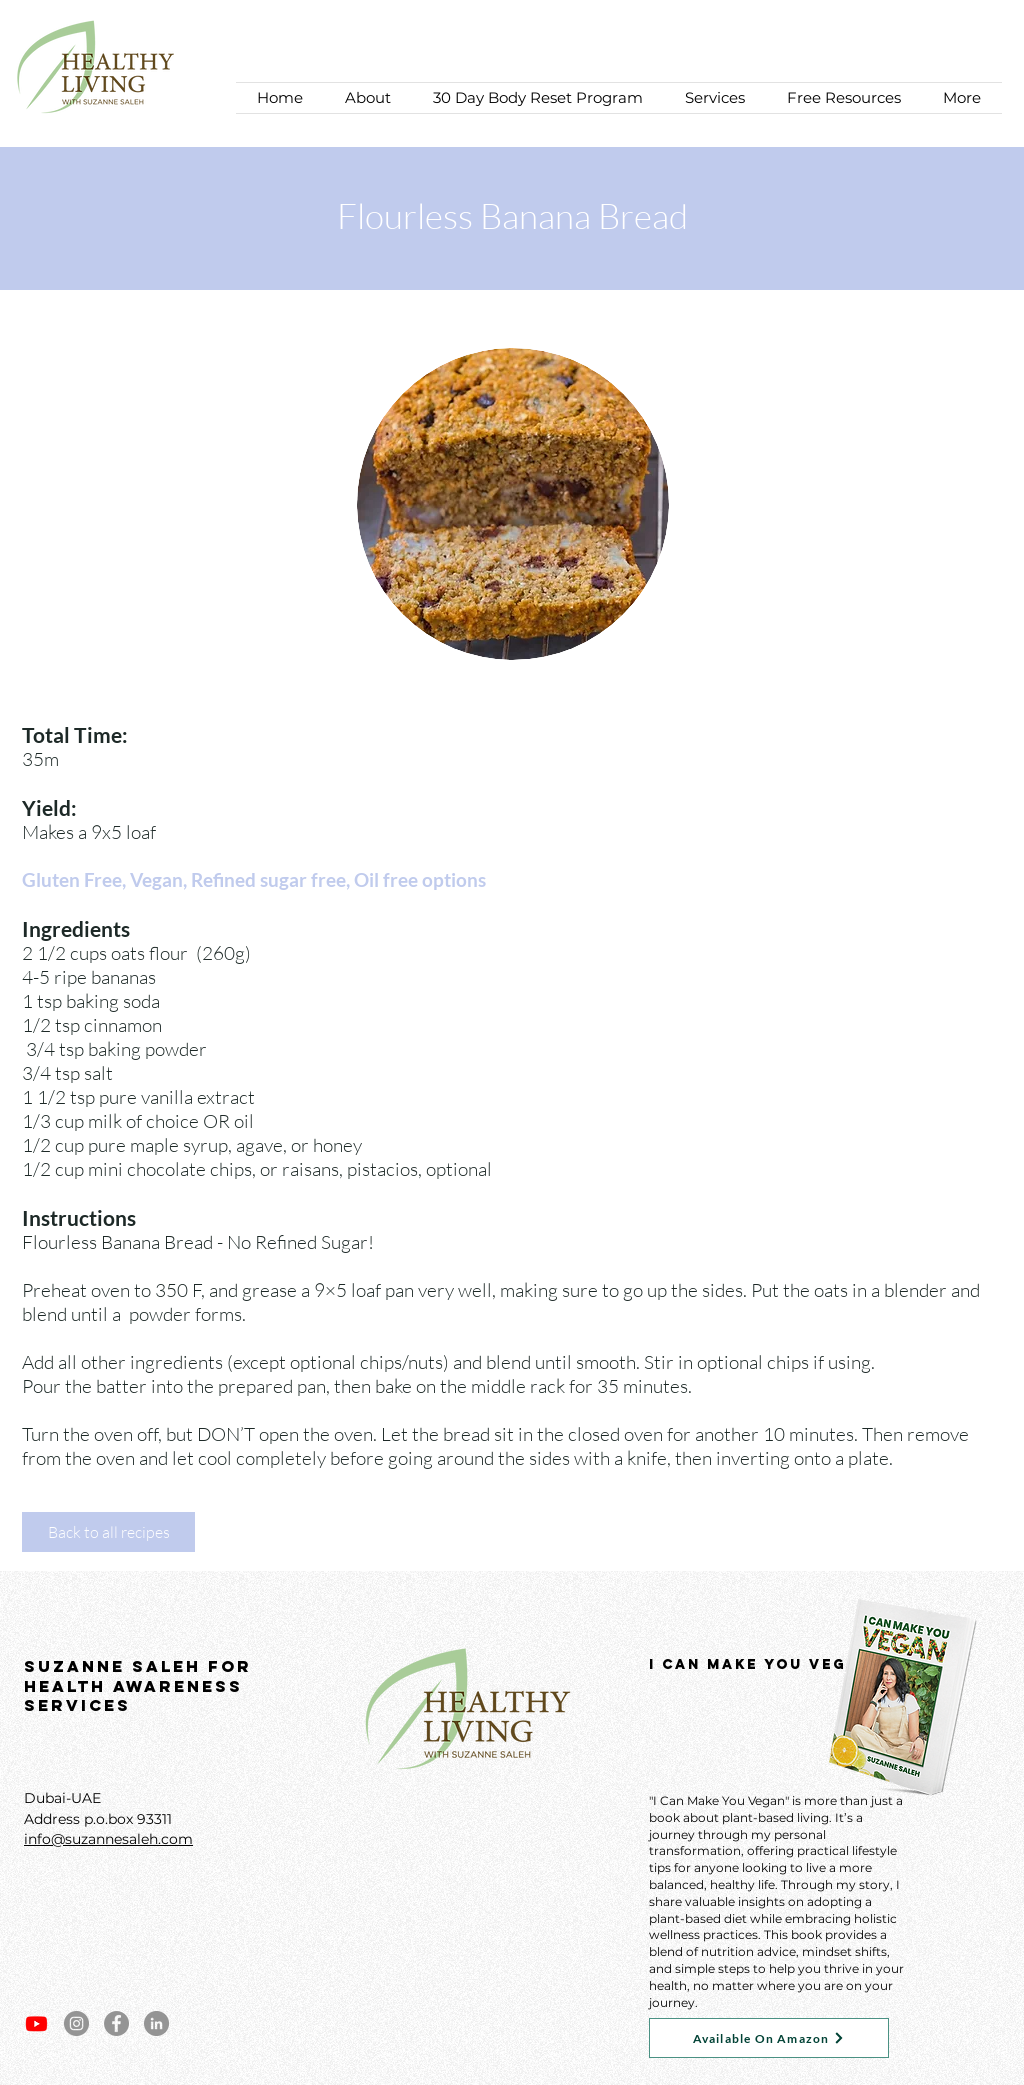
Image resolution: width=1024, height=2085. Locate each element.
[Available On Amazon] (769, 2038)
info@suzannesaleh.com (108, 1839)
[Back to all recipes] (108, 1532)
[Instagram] (76, 2023)
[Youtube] (36, 2023)
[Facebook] (116, 2023)
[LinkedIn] (156, 2023)
